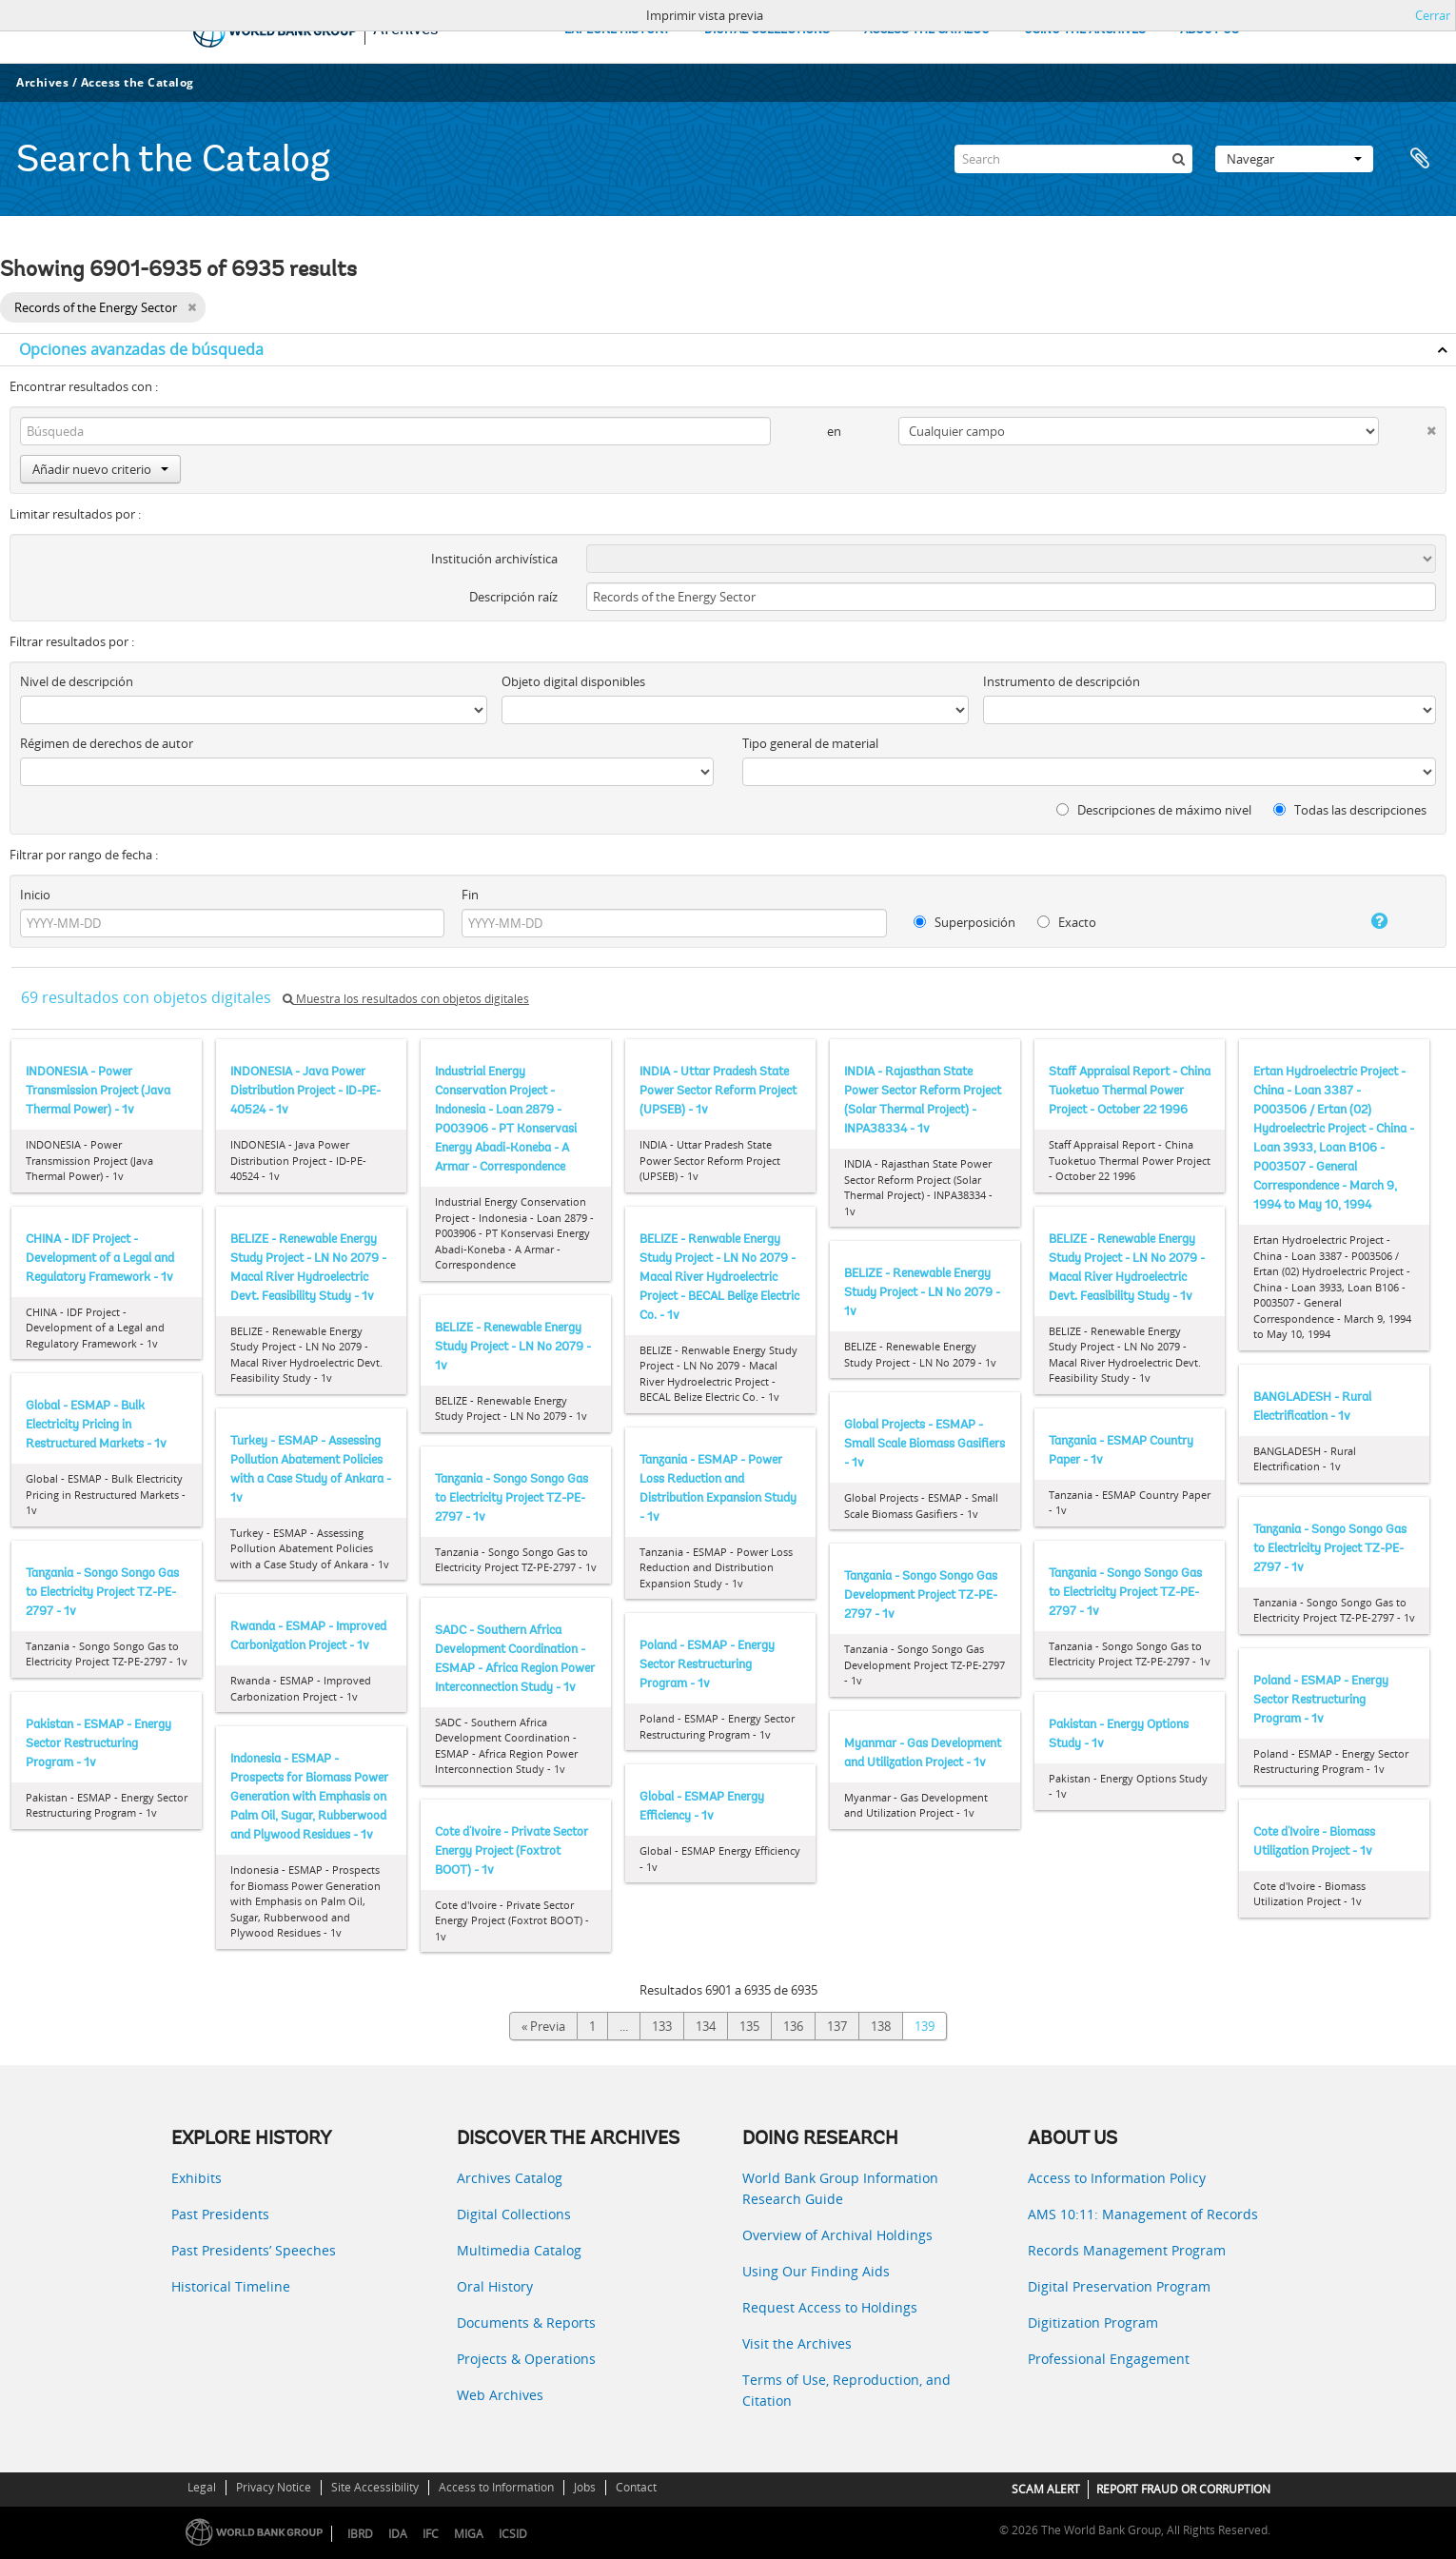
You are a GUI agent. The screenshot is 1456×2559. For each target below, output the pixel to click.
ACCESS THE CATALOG (927, 30)
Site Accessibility (375, 2487)
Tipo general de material (810, 743)
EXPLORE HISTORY (617, 30)
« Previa (543, 2026)
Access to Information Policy (1117, 2178)
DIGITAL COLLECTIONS (767, 30)
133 (662, 2026)
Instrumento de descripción (1061, 681)
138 (881, 2026)
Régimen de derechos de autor (106, 743)
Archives (42, 82)
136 (793, 2026)
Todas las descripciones (1349, 809)
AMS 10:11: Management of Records (1143, 2214)
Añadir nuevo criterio (100, 469)
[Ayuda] (1359, 921)
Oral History (495, 2286)
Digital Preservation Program (1119, 2286)
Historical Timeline (230, 2286)
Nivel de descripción (76, 681)
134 (706, 2026)
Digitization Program (1093, 2322)
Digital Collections (514, 2214)
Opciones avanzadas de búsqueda (141, 349)
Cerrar (1432, 15)
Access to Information (496, 2487)
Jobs (585, 2487)
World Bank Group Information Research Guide (840, 2188)
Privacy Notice (273, 2487)
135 (749, 2026)
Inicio (35, 894)
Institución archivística (494, 558)
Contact (636, 2487)
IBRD (360, 2534)
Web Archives (500, 2395)
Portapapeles (1420, 159)
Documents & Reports (526, 2322)
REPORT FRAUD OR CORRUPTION (1183, 2489)
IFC (431, 2534)
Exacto (1066, 922)
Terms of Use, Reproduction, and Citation (846, 2390)
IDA (397, 2534)
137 (837, 2026)
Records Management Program (1127, 2250)
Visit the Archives (797, 2343)
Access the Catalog (137, 82)
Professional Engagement (1109, 2359)
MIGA (468, 2534)
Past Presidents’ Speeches (253, 2250)
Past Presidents (220, 2214)
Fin (470, 894)
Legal (201, 2487)
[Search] (1073, 159)
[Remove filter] (191, 307)
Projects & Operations (526, 2359)
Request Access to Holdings (829, 2307)
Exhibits (196, 2178)
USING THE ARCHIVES (1085, 30)
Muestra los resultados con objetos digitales (406, 999)
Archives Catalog (509, 2178)
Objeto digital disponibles (573, 681)
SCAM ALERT (1046, 2489)
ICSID (513, 2534)
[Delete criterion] (1407, 427)
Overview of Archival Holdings (837, 2235)
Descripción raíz (513, 596)
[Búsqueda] (1178, 159)
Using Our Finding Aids (816, 2271)
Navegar (1294, 158)
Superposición (964, 922)
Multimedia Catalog (519, 2250)
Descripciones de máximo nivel (1153, 809)
